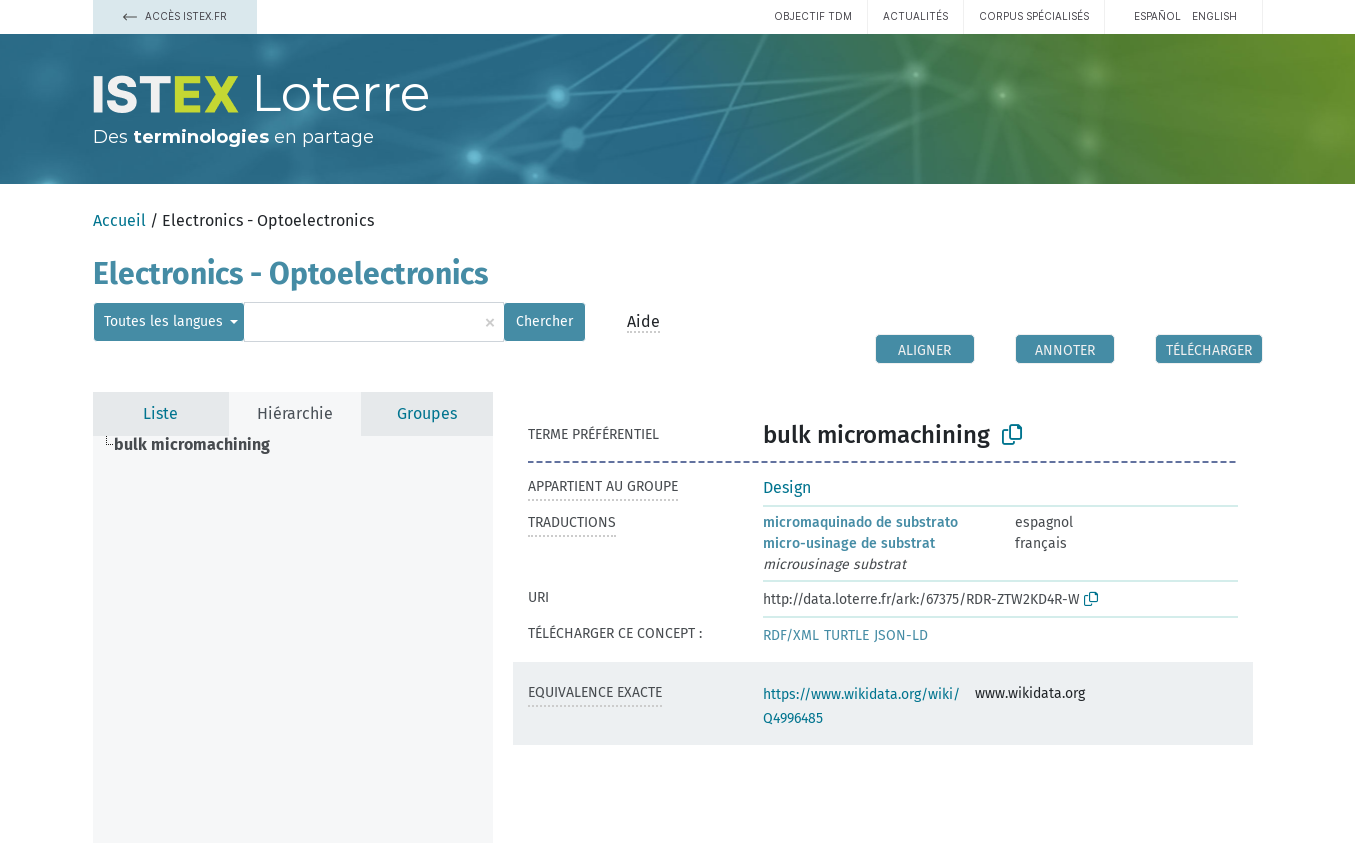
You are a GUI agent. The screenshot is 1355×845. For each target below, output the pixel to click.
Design (787, 487)
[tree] (293, 639)
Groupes (427, 413)
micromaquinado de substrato (860, 522)
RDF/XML (791, 635)
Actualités (915, 16)
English (1214, 16)
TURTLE (846, 635)
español (1157, 16)
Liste (160, 413)
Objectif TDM (813, 16)
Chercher (544, 321)
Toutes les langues (165, 321)
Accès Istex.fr (175, 16)
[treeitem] (200, 445)
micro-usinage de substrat (849, 543)
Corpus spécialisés (1034, 16)
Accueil (119, 220)
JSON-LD (901, 635)
